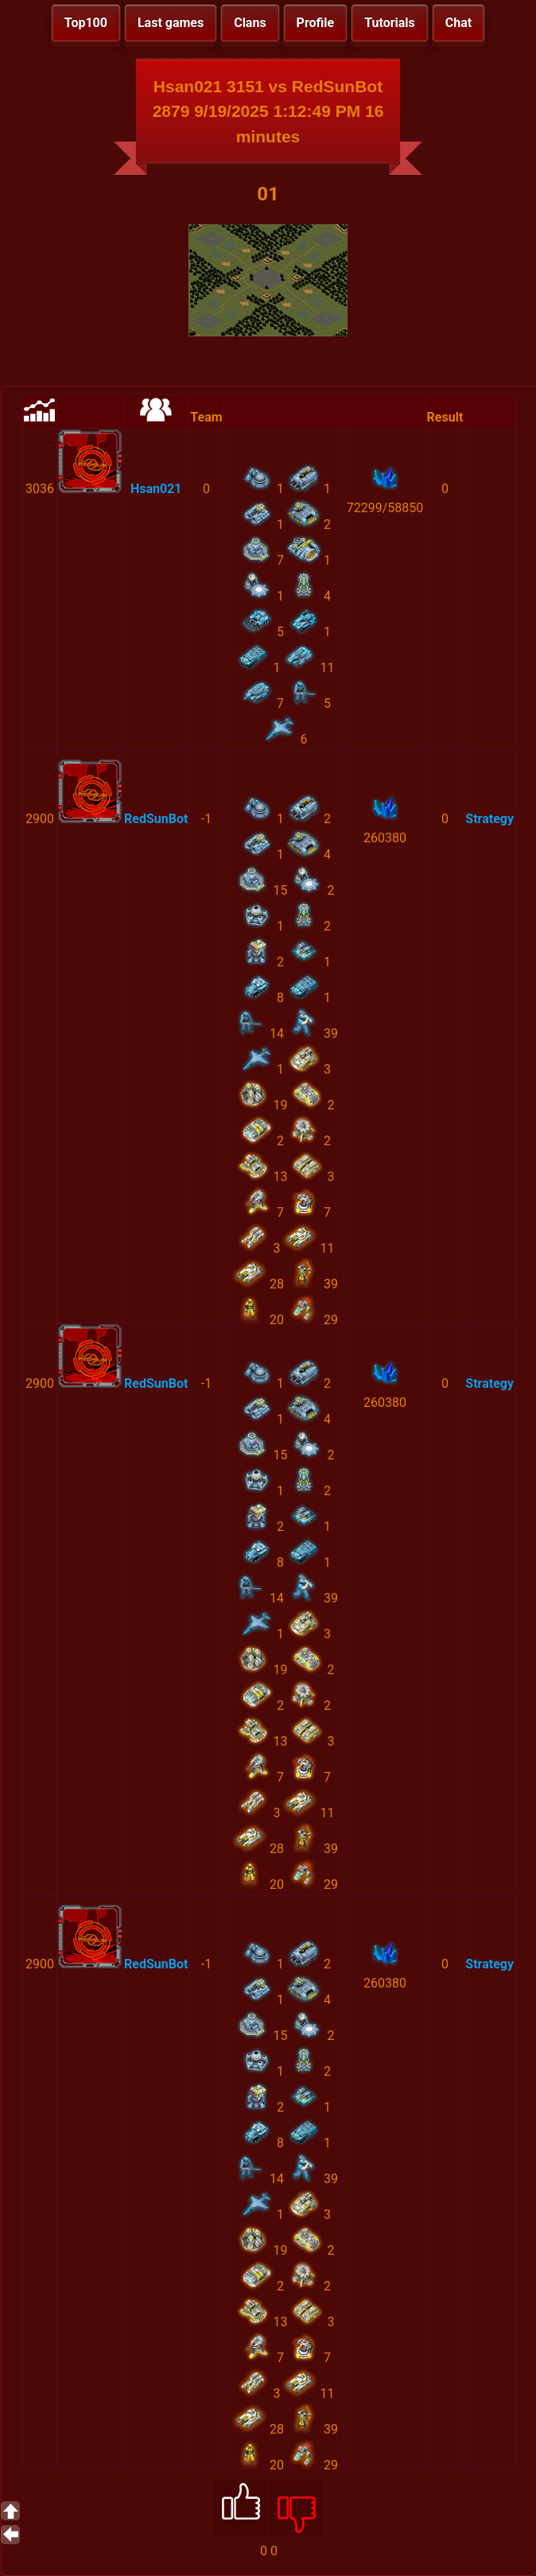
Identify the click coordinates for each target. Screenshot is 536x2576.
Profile (316, 22)
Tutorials (389, 22)
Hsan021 (156, 488)
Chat (458, 22)
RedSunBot (156, 818)
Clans (250, 22)
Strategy (489, 818)
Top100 (85, 22)
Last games (171, 22)
